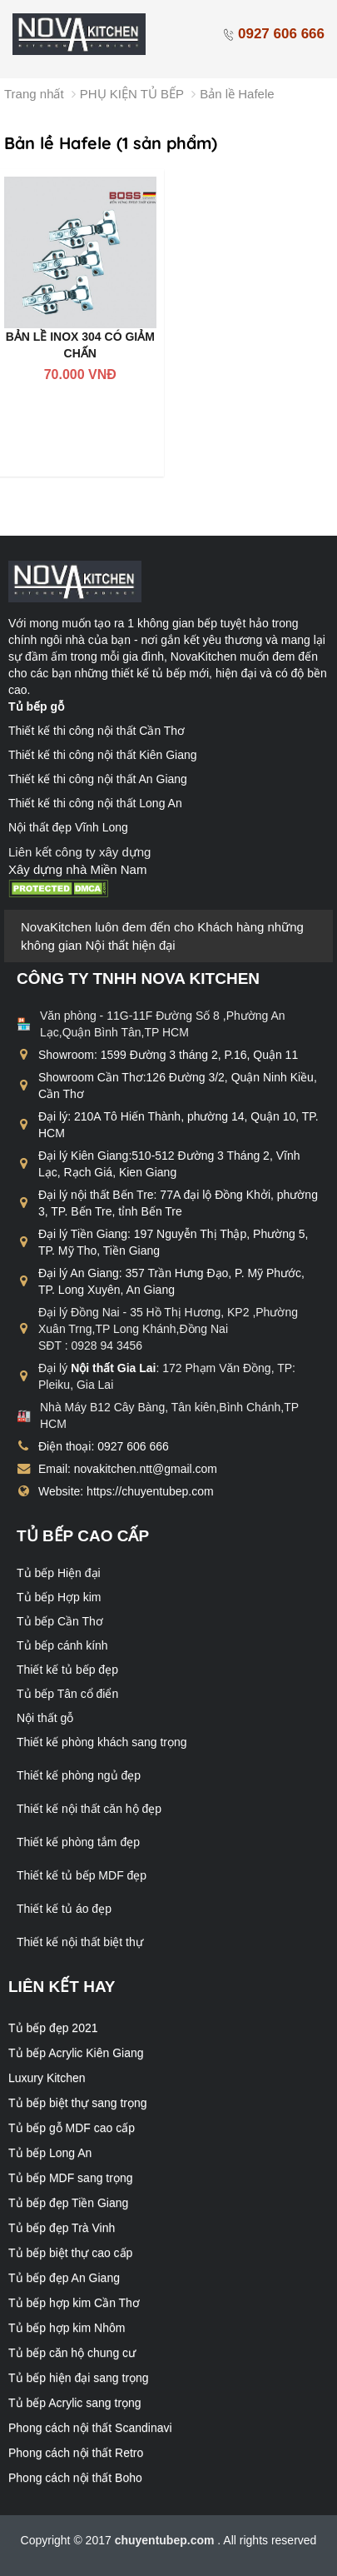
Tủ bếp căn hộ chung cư (72, 2352)
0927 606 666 (273, 34)
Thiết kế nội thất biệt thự (80, 1942)
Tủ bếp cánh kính (62, 1645)
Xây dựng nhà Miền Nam (77, 869)
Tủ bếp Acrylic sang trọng (74, 2402)
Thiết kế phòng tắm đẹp (78, 1842)
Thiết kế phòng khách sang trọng (102, 1742)
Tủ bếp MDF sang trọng (70, 2177)
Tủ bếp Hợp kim (59, 1597)
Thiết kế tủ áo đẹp (64, 1908)
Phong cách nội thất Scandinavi (90, 2427)
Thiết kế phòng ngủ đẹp (79, 1775)
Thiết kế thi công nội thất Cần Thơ (96, 730)
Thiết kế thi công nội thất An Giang (97, 779)
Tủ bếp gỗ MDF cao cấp (71, 2127)
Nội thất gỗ (45, 1718)
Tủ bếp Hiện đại (59, 1573)
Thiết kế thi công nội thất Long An (95, 803)
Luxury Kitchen (47, 2077)
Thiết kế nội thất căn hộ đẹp (89, 1808)
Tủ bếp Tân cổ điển (67, 1693)
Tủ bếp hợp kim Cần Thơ (74, 2302)
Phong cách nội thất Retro (75, 2452)
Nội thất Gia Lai (113, 1368)
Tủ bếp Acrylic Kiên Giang (76, 2052)
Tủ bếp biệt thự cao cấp (70, 2252)
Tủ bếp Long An (50, 2152)
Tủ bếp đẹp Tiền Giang (68, 2202)
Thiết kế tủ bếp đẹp (67, 1669)
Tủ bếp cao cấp (83, 1536)
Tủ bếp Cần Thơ (60, 1621)
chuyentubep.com (166, 2540)
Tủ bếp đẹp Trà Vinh (61, 2227)
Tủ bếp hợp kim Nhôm (66, 2327)
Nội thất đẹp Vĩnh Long (68, 827)
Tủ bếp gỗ (36, 706)
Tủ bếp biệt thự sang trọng (77, 2102)
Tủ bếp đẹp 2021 (53, 2027)
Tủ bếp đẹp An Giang (64, 2277)
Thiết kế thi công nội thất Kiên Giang (102, 754)
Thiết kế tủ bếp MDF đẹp (81, 1875)
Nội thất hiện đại (131, 945)
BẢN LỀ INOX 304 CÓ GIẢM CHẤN (80, 345)
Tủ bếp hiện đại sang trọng (78, 2377)
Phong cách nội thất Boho (75, 2477)
